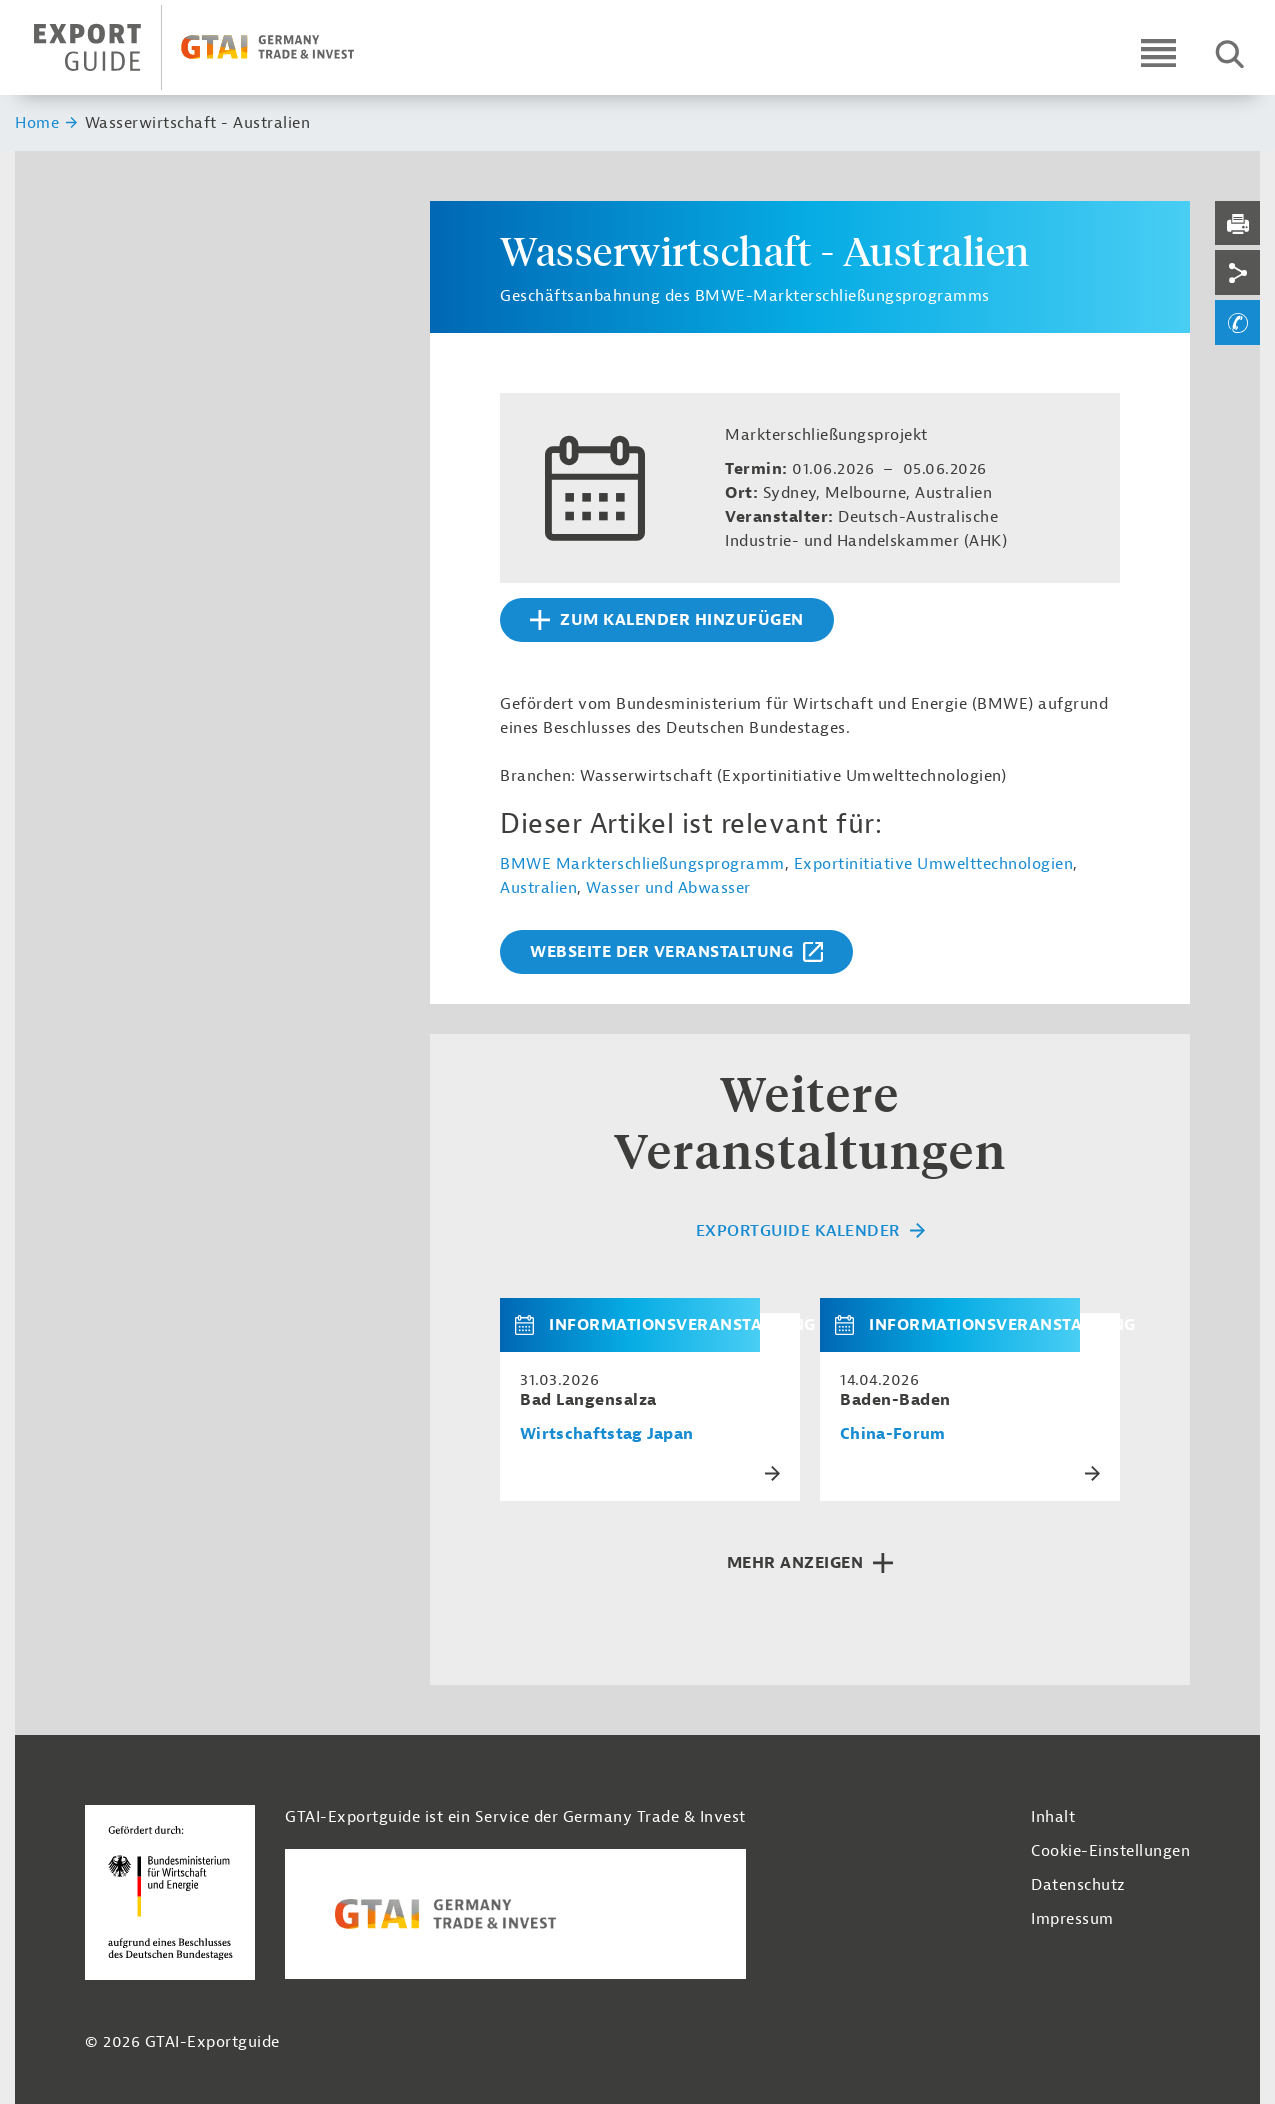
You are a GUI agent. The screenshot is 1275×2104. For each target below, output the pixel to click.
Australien (538, 888)
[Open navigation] (1158, 52)
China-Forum (893, 1434)
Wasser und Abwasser (668, 888)
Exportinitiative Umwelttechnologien (934, 864)
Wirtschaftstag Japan (606, 1434)
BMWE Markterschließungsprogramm (642, 864)
